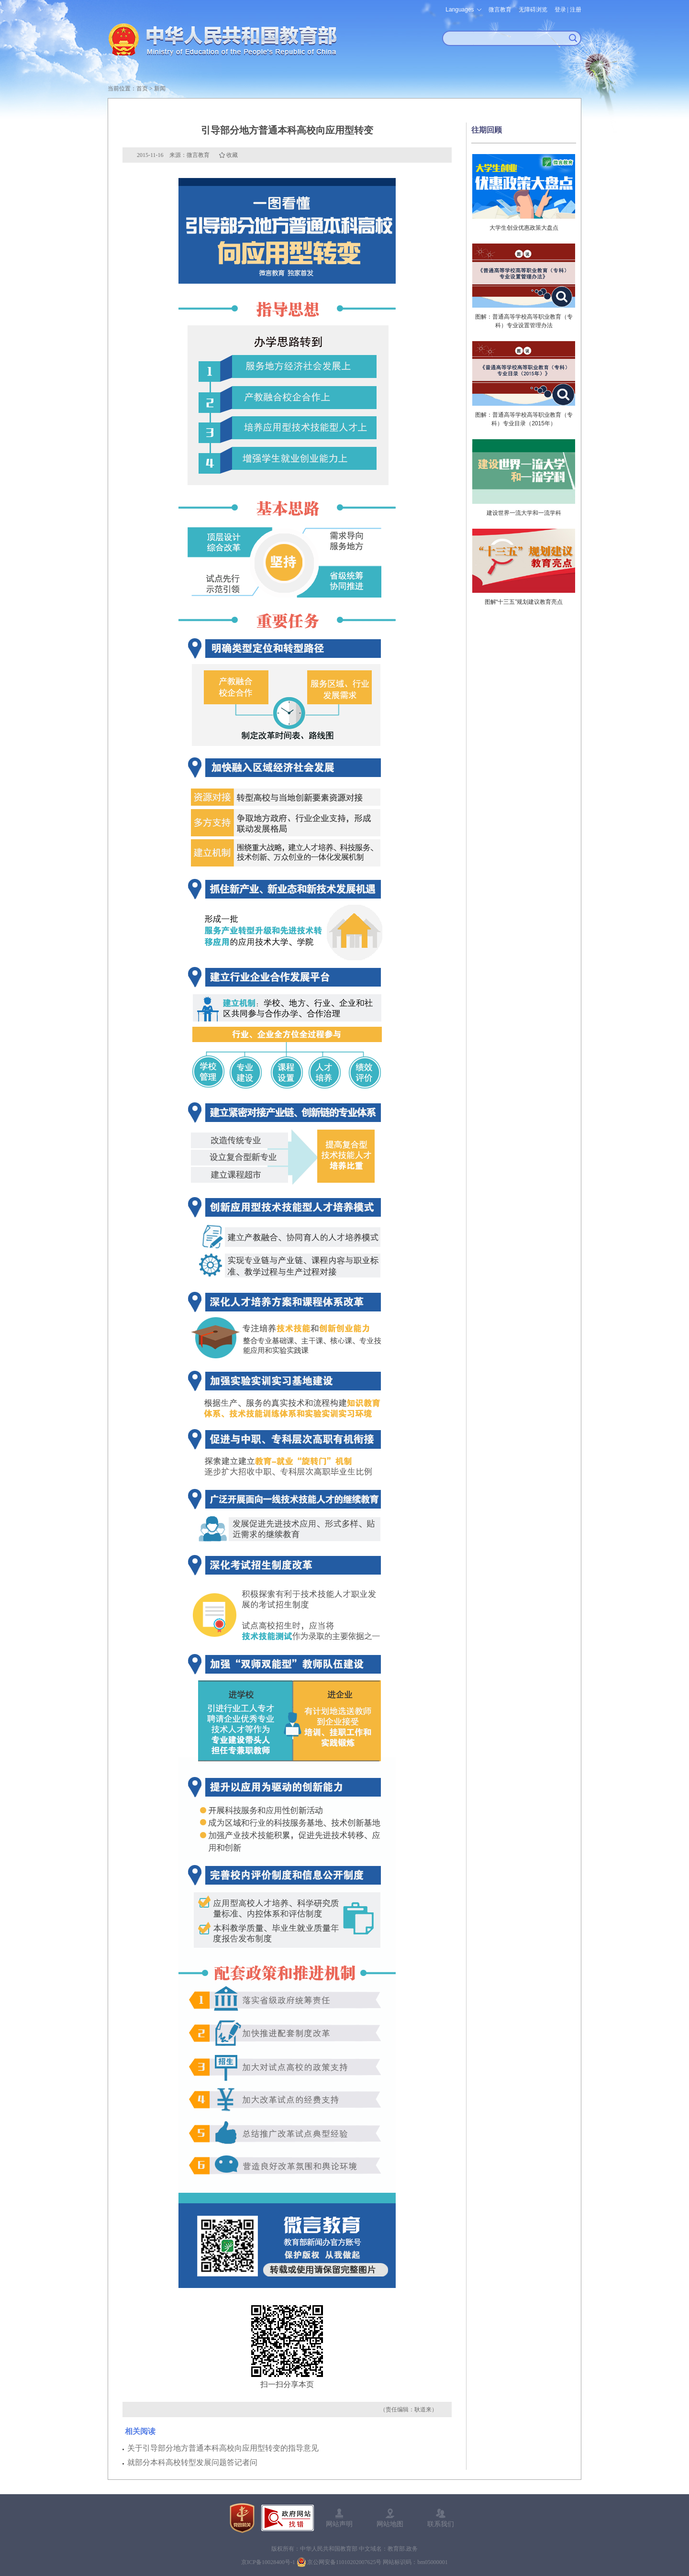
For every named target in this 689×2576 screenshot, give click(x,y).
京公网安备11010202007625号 (344, 2562)
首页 (142, 88)
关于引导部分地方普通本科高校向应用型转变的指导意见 (223, 2448)
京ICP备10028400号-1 (268, 2562)
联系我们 (440, 2524)
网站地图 (390, 2524)
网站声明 (339, 2524)
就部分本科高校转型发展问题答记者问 (192, 2462)
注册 (575, 9)
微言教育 (500, 9)
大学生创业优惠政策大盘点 (523, 227)
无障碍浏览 (533, 9)
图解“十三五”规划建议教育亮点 (524, 602)
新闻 (160, 88)
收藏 (232, 155)
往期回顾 (486, 130)
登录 (560, 9)
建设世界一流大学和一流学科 (524, 513)
